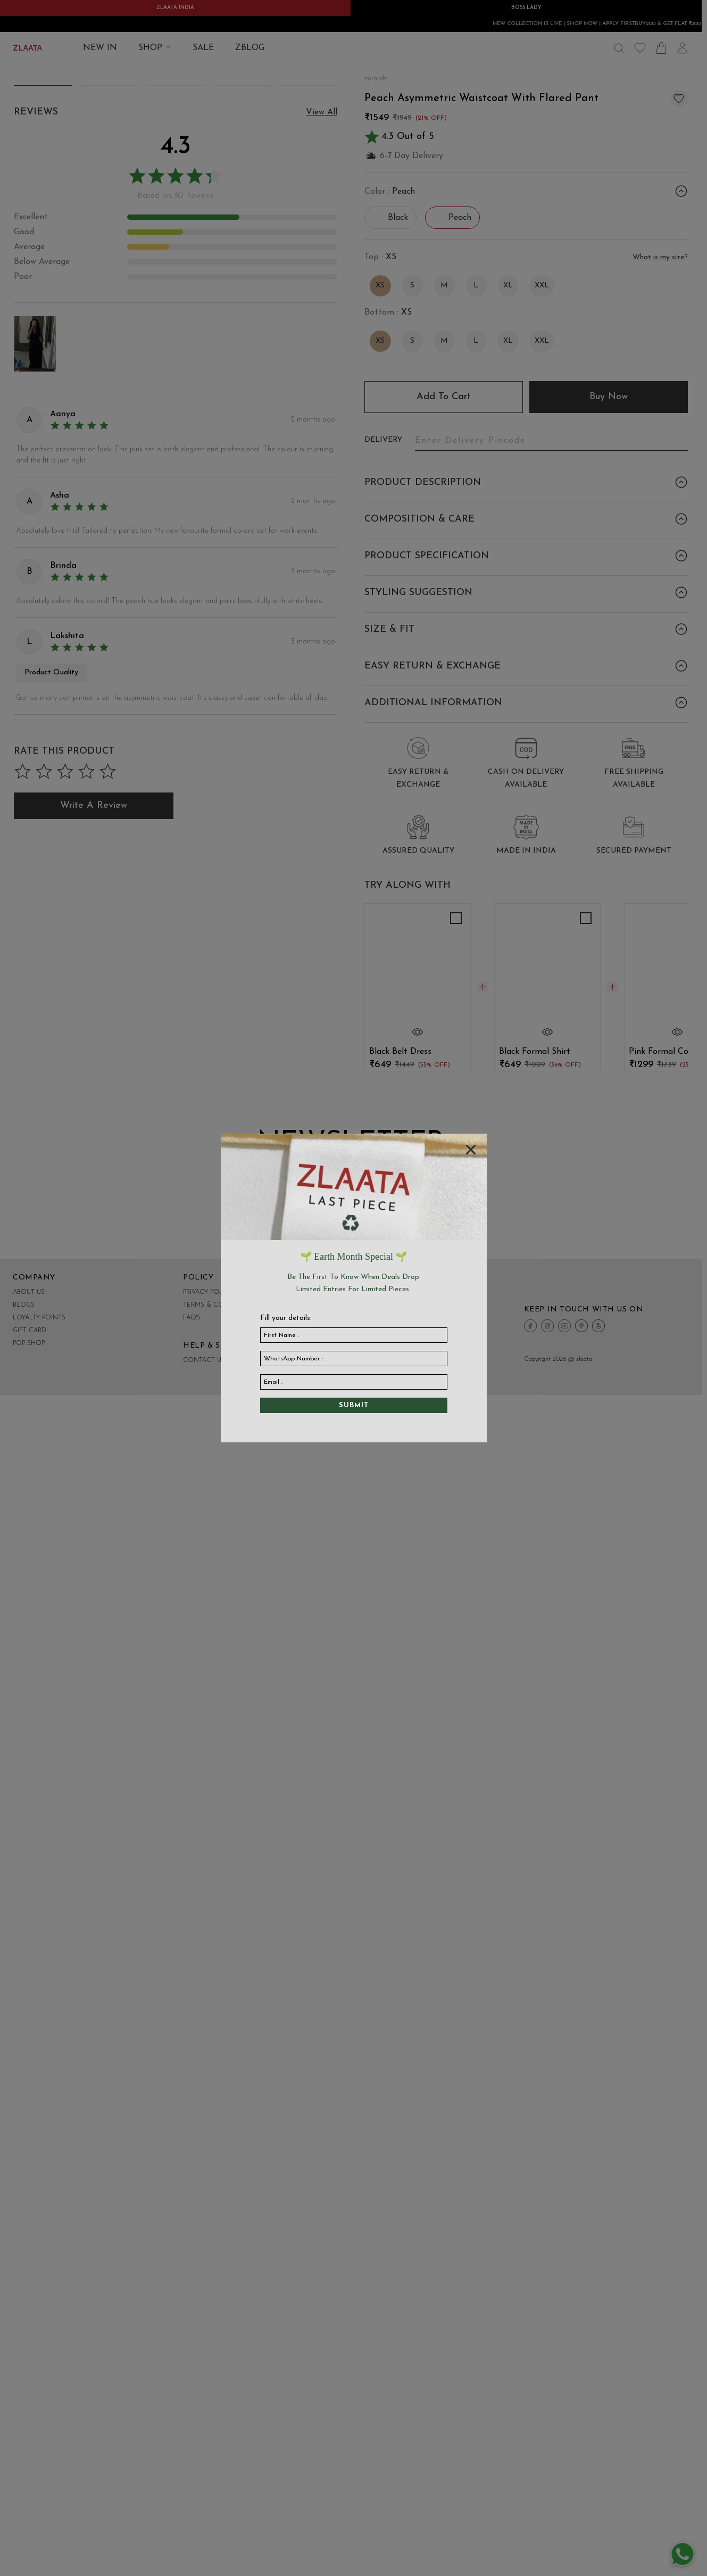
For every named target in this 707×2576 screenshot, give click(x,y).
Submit (354, 1405)
